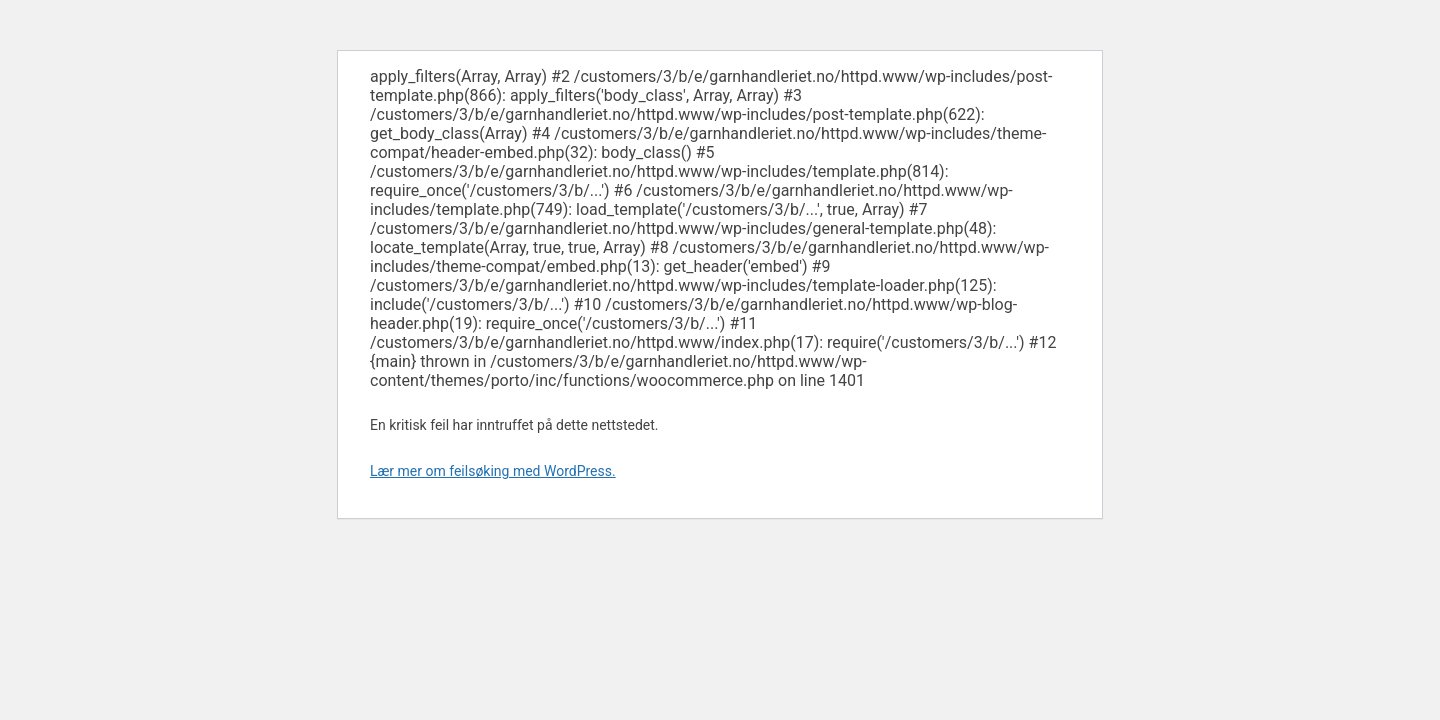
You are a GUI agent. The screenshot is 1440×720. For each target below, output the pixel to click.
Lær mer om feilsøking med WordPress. (493, 471)
